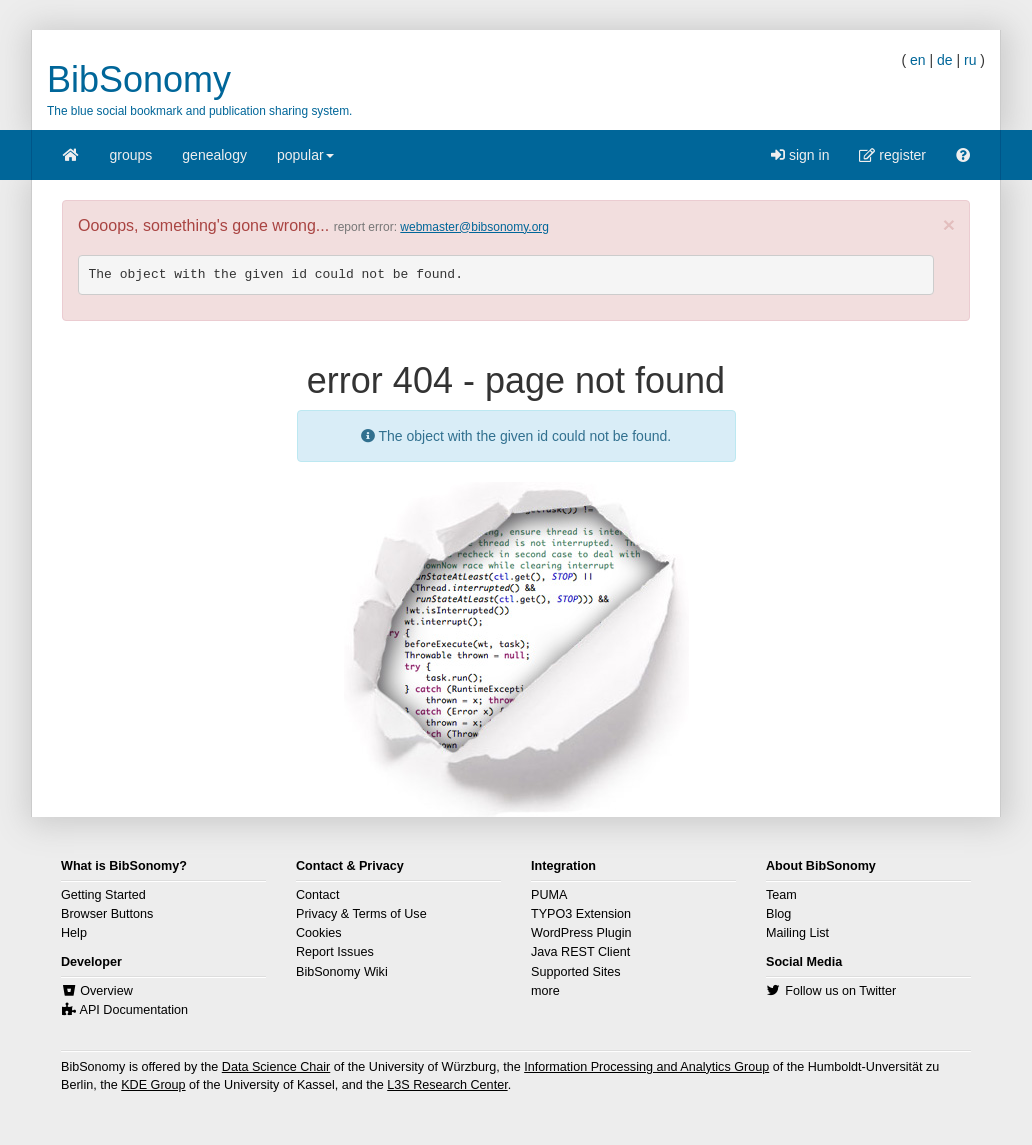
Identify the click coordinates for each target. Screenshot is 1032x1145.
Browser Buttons (107, 914)
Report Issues (335, 952)
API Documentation (134, 1010)
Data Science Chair (276, 1067)
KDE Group (153, 1085)
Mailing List (797, 933)
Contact (317, 895)
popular (305, 161)
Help (74, 933)
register (892, 155)
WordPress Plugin (581, 933)
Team (781, 895)
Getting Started (103, 895)
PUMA (549, 895)
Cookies (319, 933)
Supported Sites (576, 972)
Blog (778, 914)
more (545, 991)
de (945, 60)
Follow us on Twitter (840, 991)
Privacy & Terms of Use (361, 914)
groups (131, 155)
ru (970, 60)
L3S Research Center (447, 1085)
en (918, 60)
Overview (106, 991)
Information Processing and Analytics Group (646, 1067)
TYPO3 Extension (581, 914)
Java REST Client (580, 952)
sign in (800, 155)
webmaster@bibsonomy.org (474, 227)
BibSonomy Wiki (342, 972)
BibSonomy (139, 79)
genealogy (214, 155)
